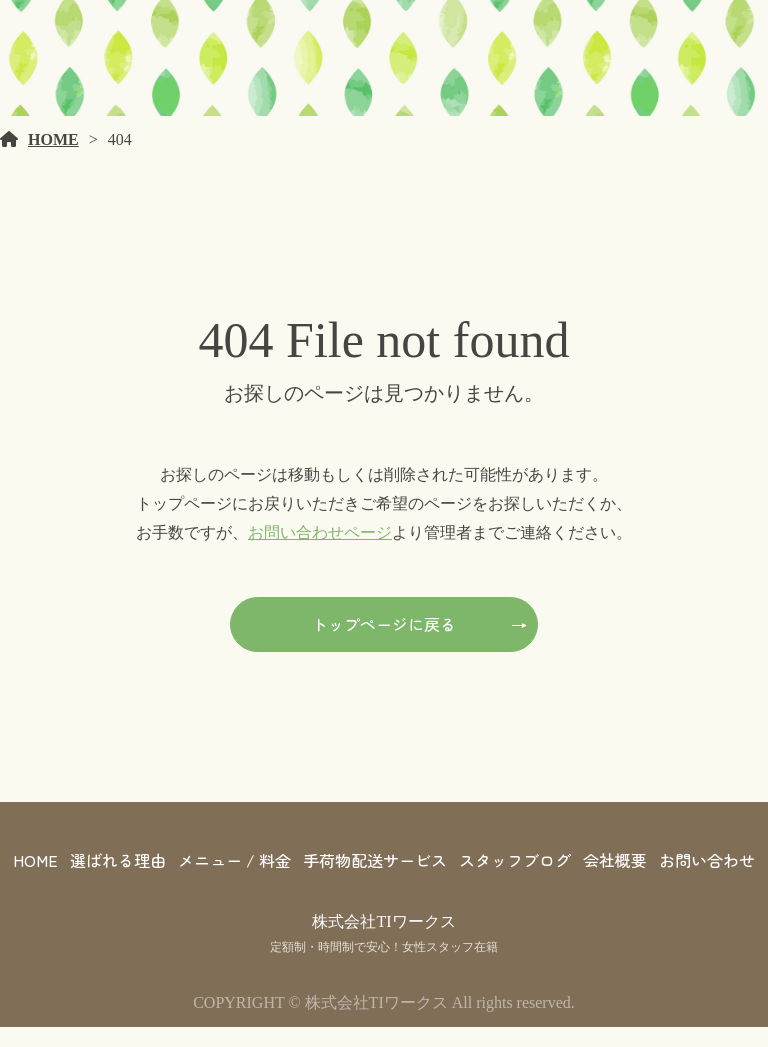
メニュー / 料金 (234, 880)
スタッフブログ (515, 880)
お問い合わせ (707, 880)
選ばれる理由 (118, 880)
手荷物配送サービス (375, 880)
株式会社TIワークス (383, 941)
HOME (53, 159)
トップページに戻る (384, 644)
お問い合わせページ (320, 551)
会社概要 (615, 880)
